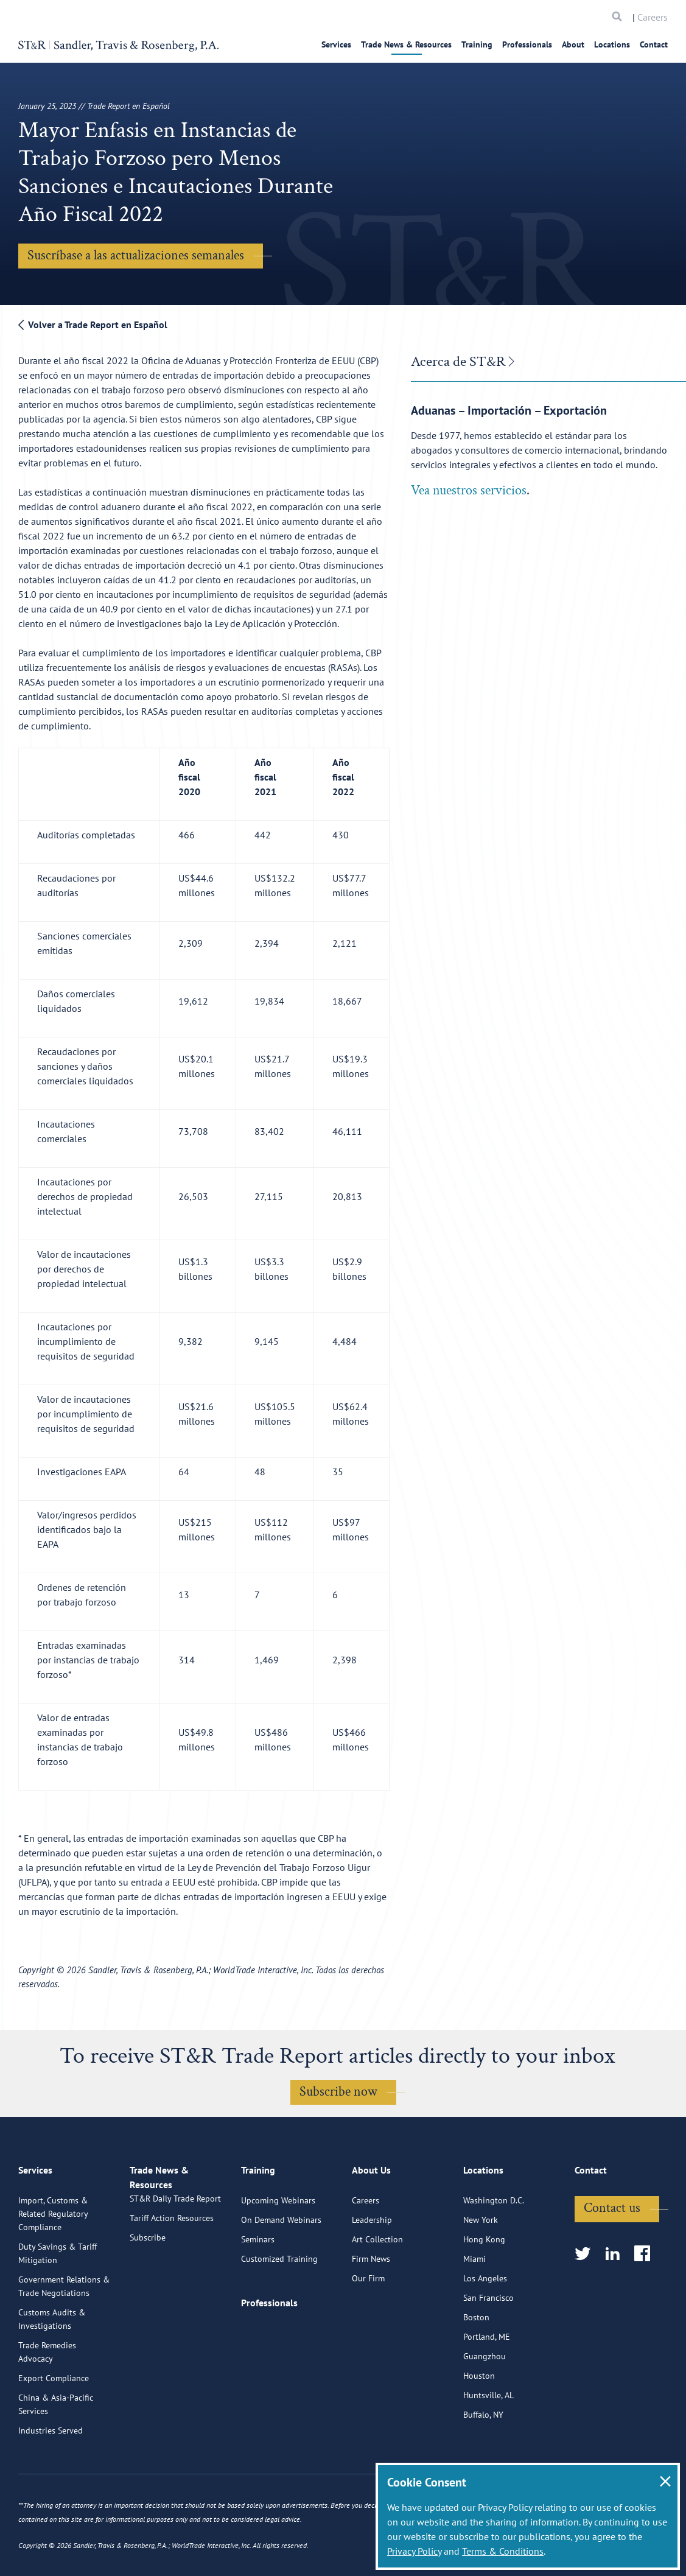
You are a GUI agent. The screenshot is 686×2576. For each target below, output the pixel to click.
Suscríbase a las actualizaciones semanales (135, 255)
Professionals (527, 44)
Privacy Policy (414, 2551)
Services (336, 44)
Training (476, 44)
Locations (612, 44)
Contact (654, 44)
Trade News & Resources (406, 44)
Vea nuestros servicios (469, 490)
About (573, 44)
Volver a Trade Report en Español (92, 324)
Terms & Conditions (503, 2551)
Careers (652, 17)
